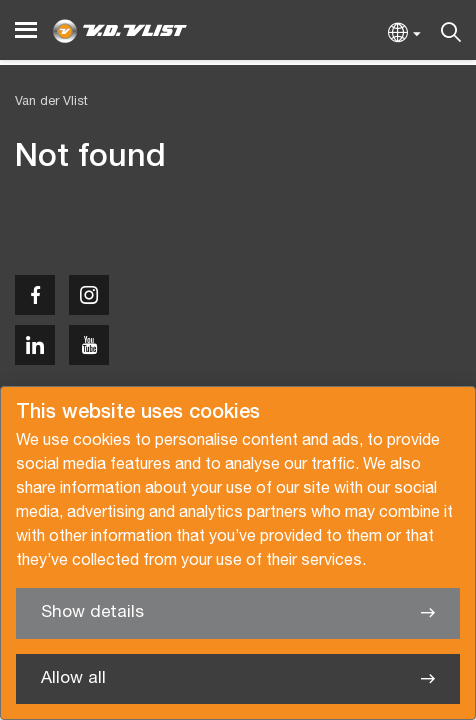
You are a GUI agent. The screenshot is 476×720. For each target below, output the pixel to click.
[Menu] (26, 30)
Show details (92, 612)
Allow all (73, 678)
